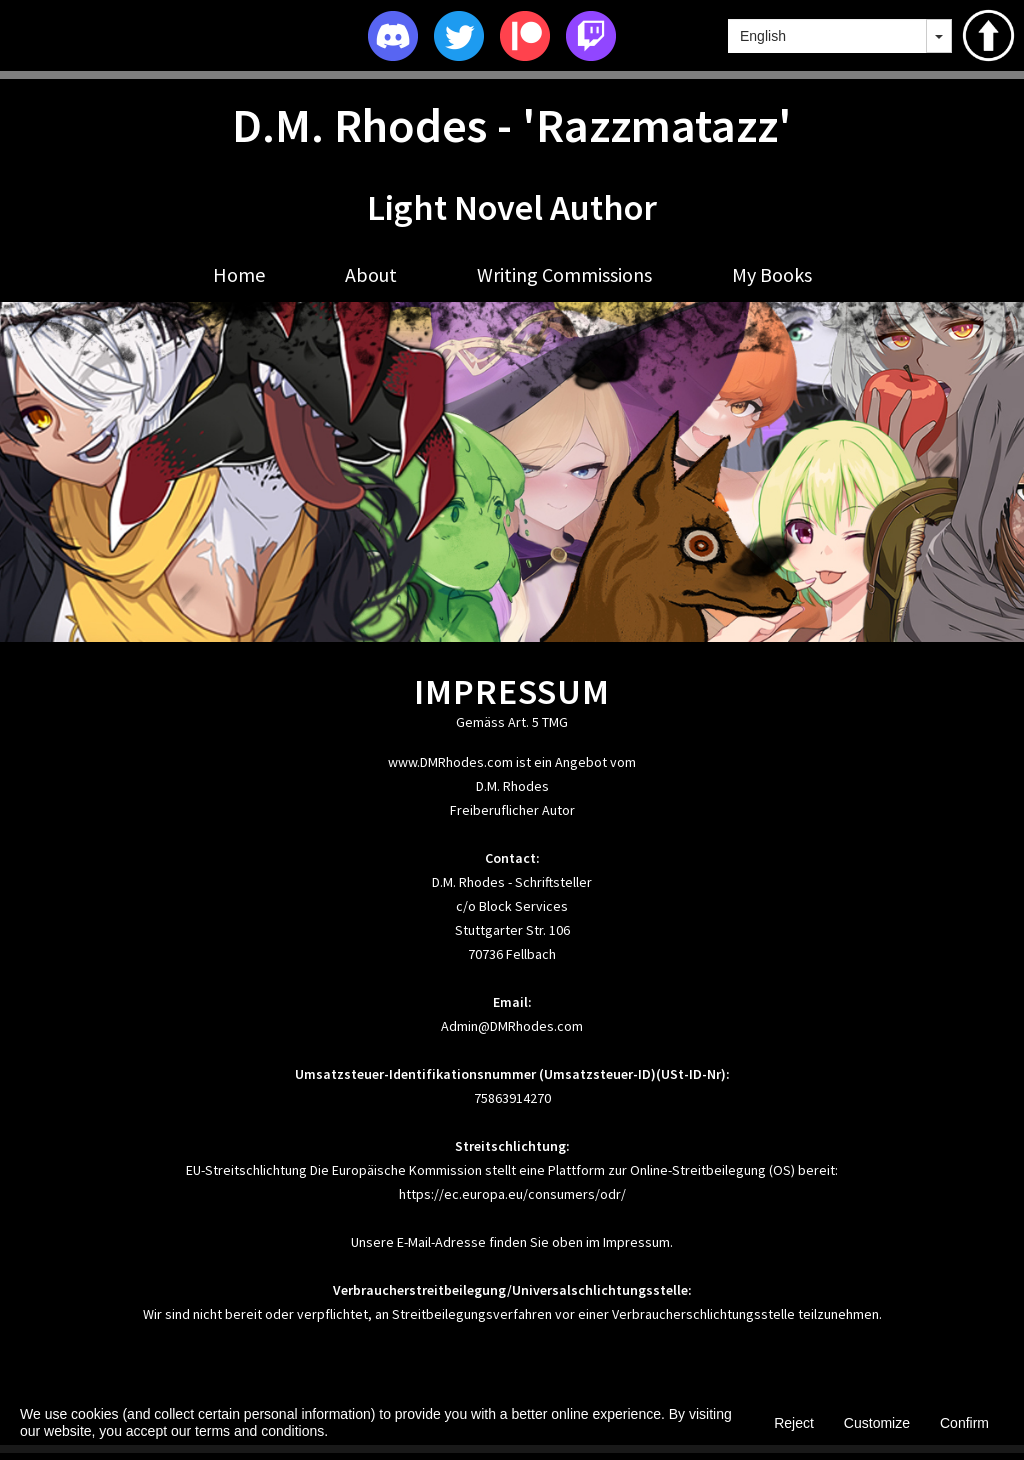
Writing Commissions (564, 274)
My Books (772, 274)
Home (239, 274)
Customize (877, 1423)
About (371, 274)
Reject (794, 1423)
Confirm (964, 1423)
